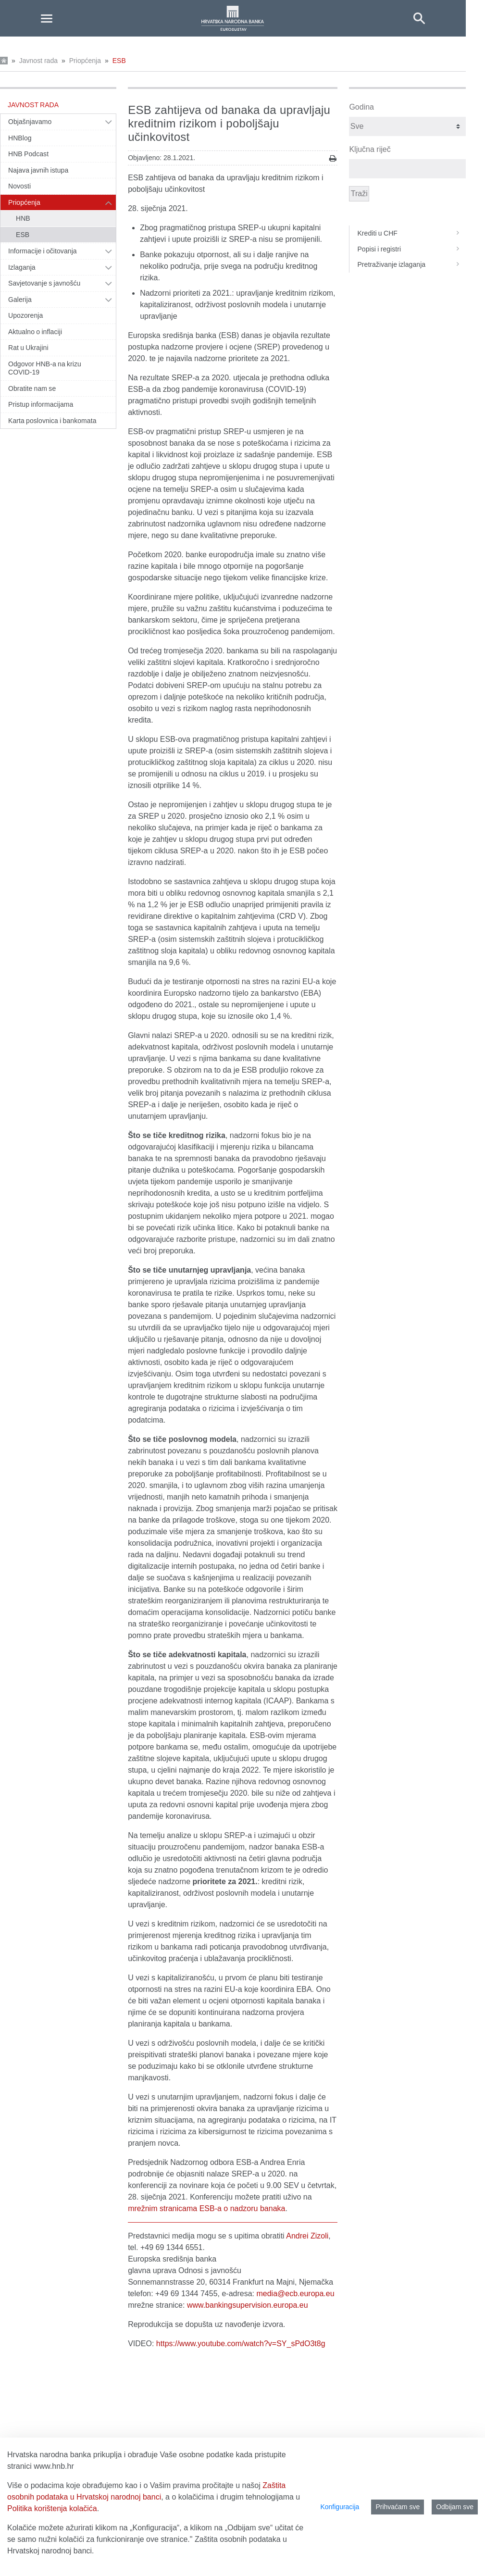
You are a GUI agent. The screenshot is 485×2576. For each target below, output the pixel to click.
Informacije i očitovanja (42, 251)
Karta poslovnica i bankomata (52, 421)
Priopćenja (85, 60)
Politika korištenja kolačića (52, 2508)
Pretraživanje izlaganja (411, 264)
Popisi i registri (411, 249)
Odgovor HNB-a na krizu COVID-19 (44, 368)
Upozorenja (25, 315)
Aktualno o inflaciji (35, 332)
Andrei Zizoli (307, 2236)
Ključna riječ (369, 149)
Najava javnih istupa (38, 170)
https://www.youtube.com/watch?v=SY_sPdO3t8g (240, 2343)
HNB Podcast (28, 154)
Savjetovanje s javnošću (44, 283)
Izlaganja (22, 267)
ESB (119, 60)
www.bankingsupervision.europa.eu (247, 2305)
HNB (23, 218)
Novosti (19, 186)
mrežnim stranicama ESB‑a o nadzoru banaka (206, 2208)
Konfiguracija (339, 2507)
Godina (361, 107)
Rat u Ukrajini (28, 347)
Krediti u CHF (411, 233)
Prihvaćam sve (397, 2507)
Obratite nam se (32, 388)
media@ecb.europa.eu (295, 2293)
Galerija (20, 299)
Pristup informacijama (40, 404)
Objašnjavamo (29, 121)
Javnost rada (38, 60)
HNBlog (20, 138)
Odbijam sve (454, 2507)
